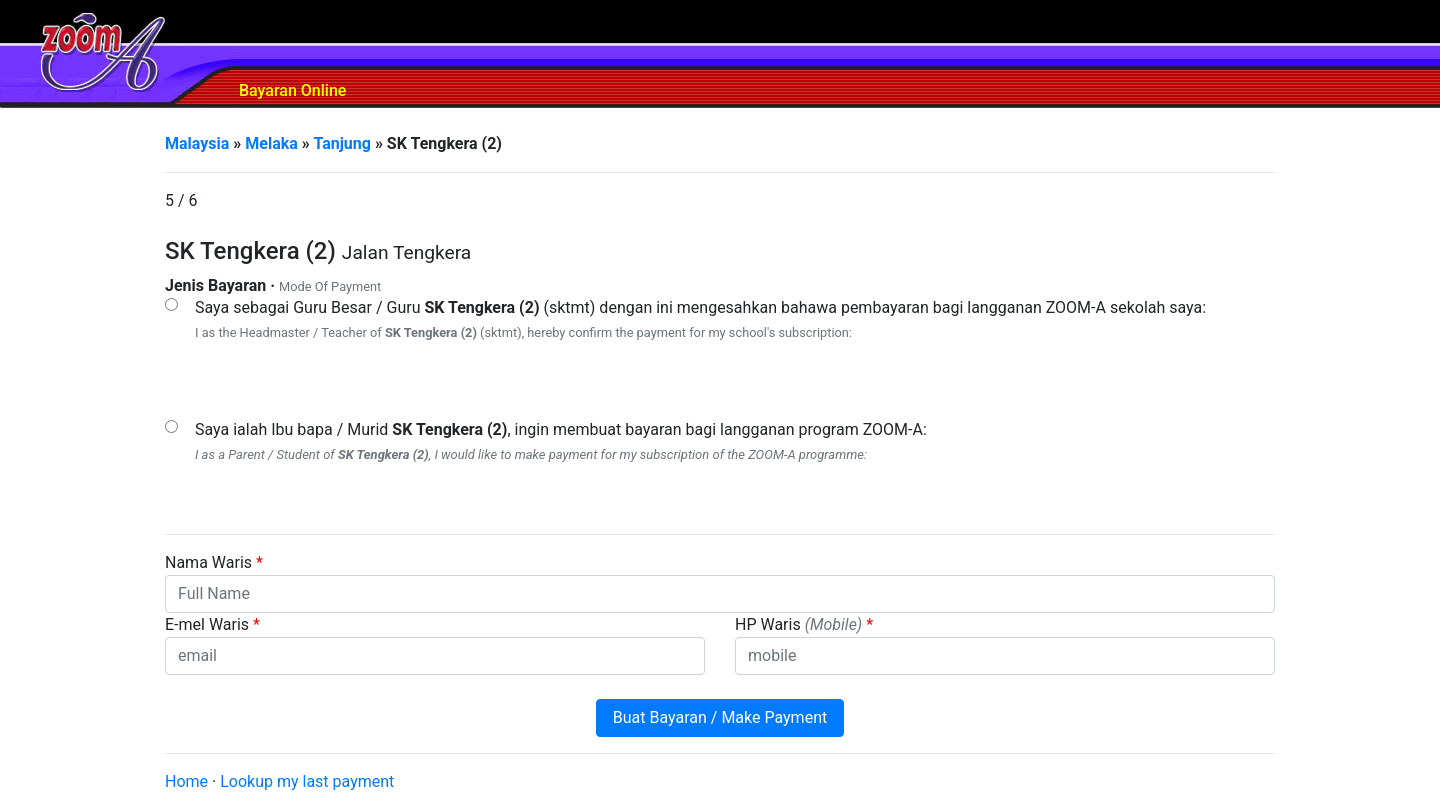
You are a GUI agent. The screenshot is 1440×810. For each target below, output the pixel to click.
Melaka (271, 143)
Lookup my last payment (307, 781)
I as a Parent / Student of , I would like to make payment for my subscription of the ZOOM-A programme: (531, 454)
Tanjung (342, 143)
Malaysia (197, 143)
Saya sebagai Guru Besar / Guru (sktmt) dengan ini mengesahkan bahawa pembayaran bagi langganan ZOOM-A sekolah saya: (700, 307)
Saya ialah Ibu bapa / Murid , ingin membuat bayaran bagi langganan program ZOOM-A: (561, 429)
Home (186, 781)
